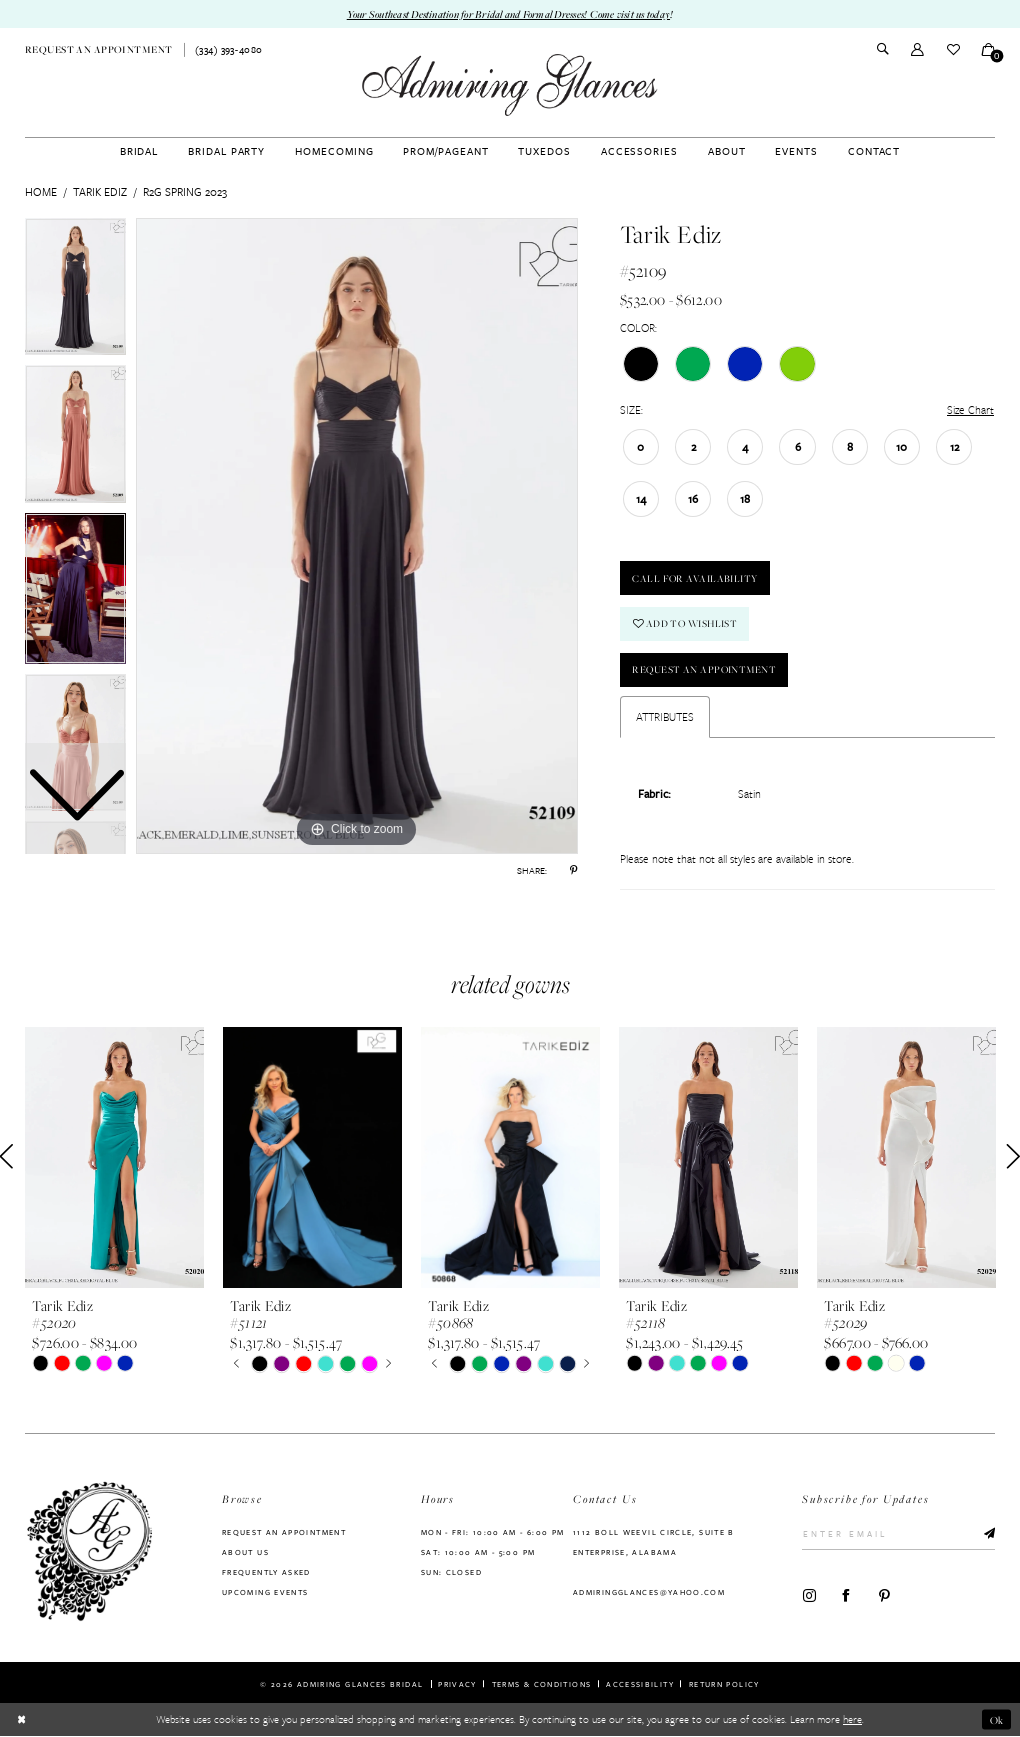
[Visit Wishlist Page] (952, 49)
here (852, 1720)
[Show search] (883, 50)
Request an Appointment (705, 670)
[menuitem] (99, 50)
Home (41, 191)
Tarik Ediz (100, 191)
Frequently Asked (266, 1572)
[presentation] (114, 1157)
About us (245, 1552)
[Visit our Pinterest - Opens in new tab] (884, 1596)
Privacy (457, 1684)
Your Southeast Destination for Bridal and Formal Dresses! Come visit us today (508, 14)
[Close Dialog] (21, 1720)
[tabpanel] (357, 536)
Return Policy (724, 1684)
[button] (917, 49)
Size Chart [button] (970, 409)
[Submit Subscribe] (984, 1535)
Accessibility (640, 1684)
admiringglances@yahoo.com (649, 1592)
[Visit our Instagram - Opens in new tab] (809, 1596)
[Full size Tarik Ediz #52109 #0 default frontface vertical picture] (357, 536)
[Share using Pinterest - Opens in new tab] (573, 870)
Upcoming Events (265, 1592)
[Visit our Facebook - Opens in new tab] (846, 1596)
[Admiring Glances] (509, 85)
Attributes (665, 716)
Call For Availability (695, 578)
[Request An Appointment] (99, 50)
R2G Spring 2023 (185, 191)
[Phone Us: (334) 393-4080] (229, 50)
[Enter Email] (898, 1535)
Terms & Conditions (542, 1684)
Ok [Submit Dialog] (997, 1720)
